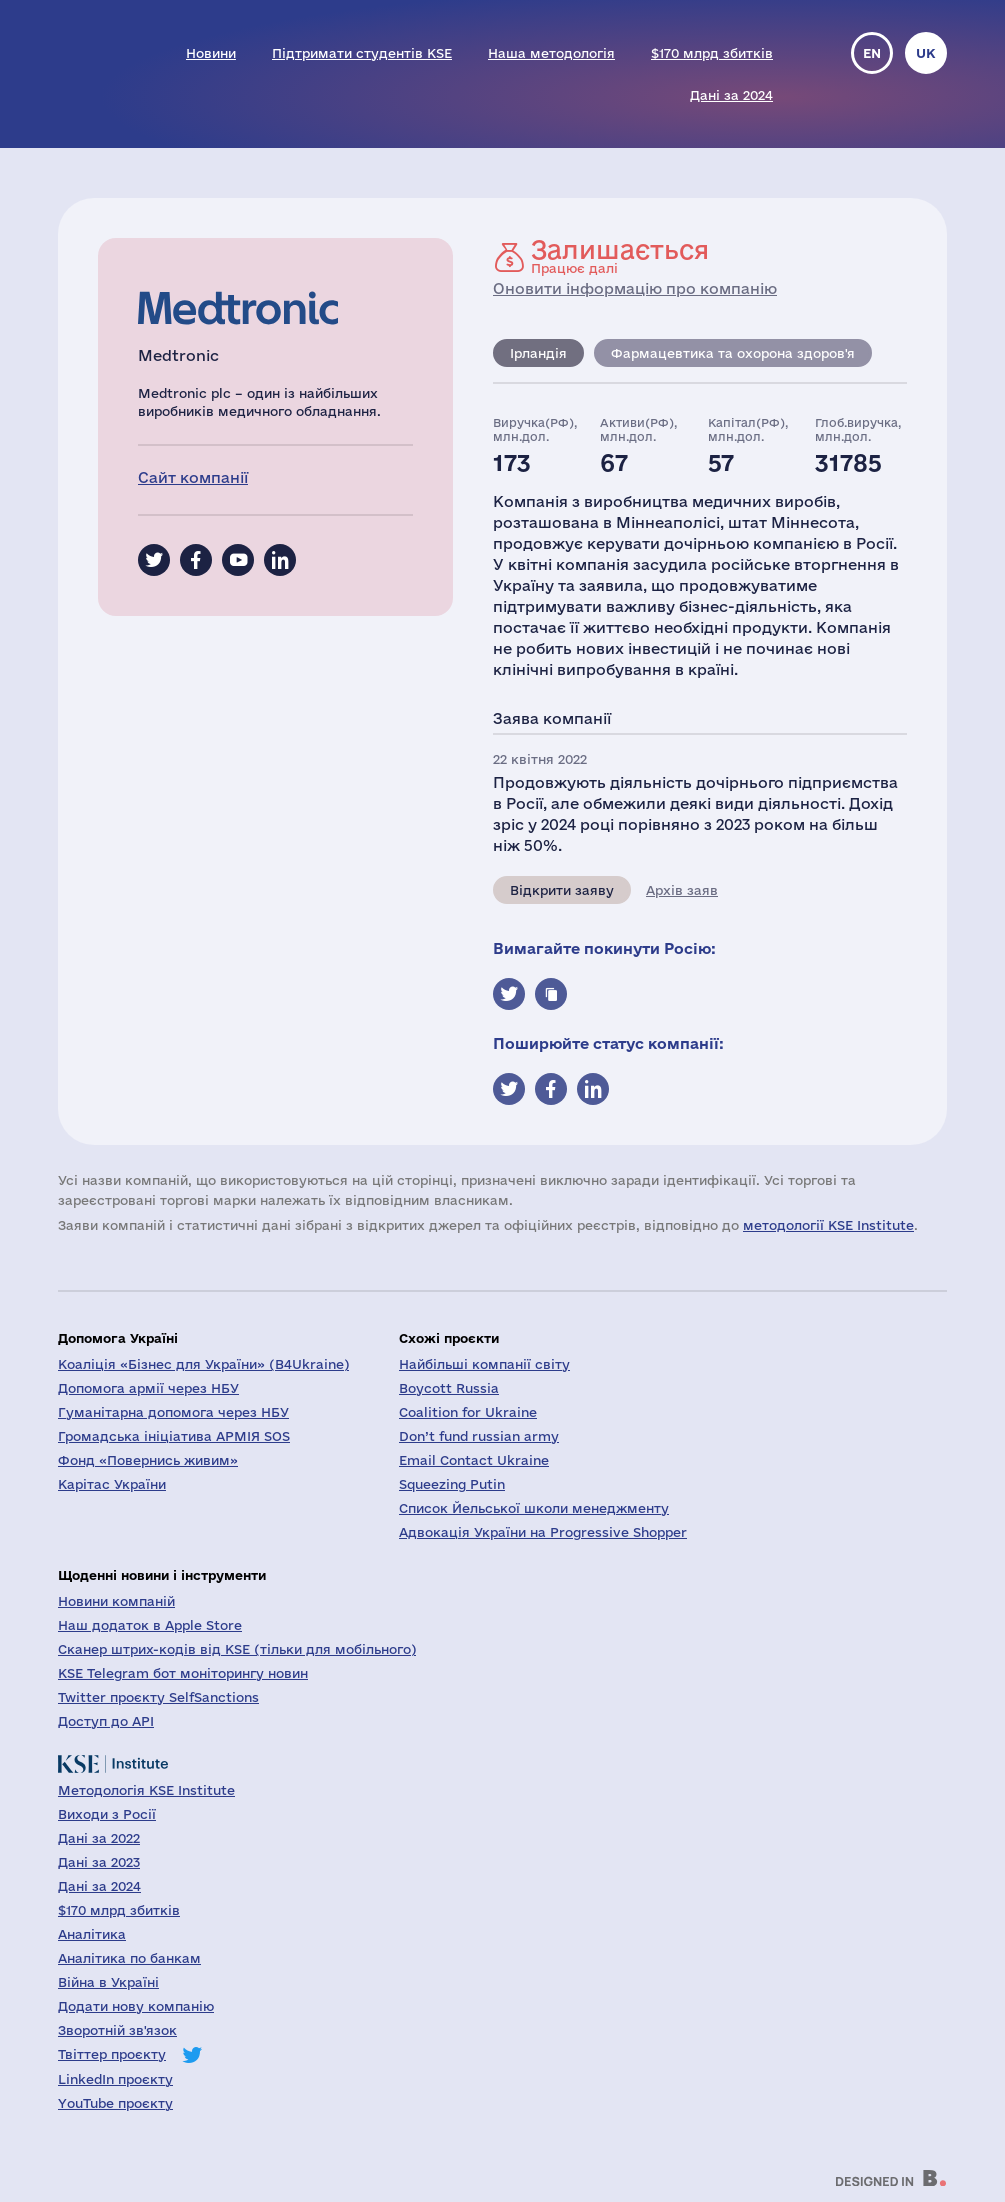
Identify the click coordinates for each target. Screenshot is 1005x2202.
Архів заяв (682, 890)
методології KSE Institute (828, 1225)
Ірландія (538, 353)
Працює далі (620, 256)
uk (926, 53)
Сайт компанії (193, 477)
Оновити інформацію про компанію (635, 288)
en (872, 53)
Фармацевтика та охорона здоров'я (733, 353)
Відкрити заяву (562, 890)
